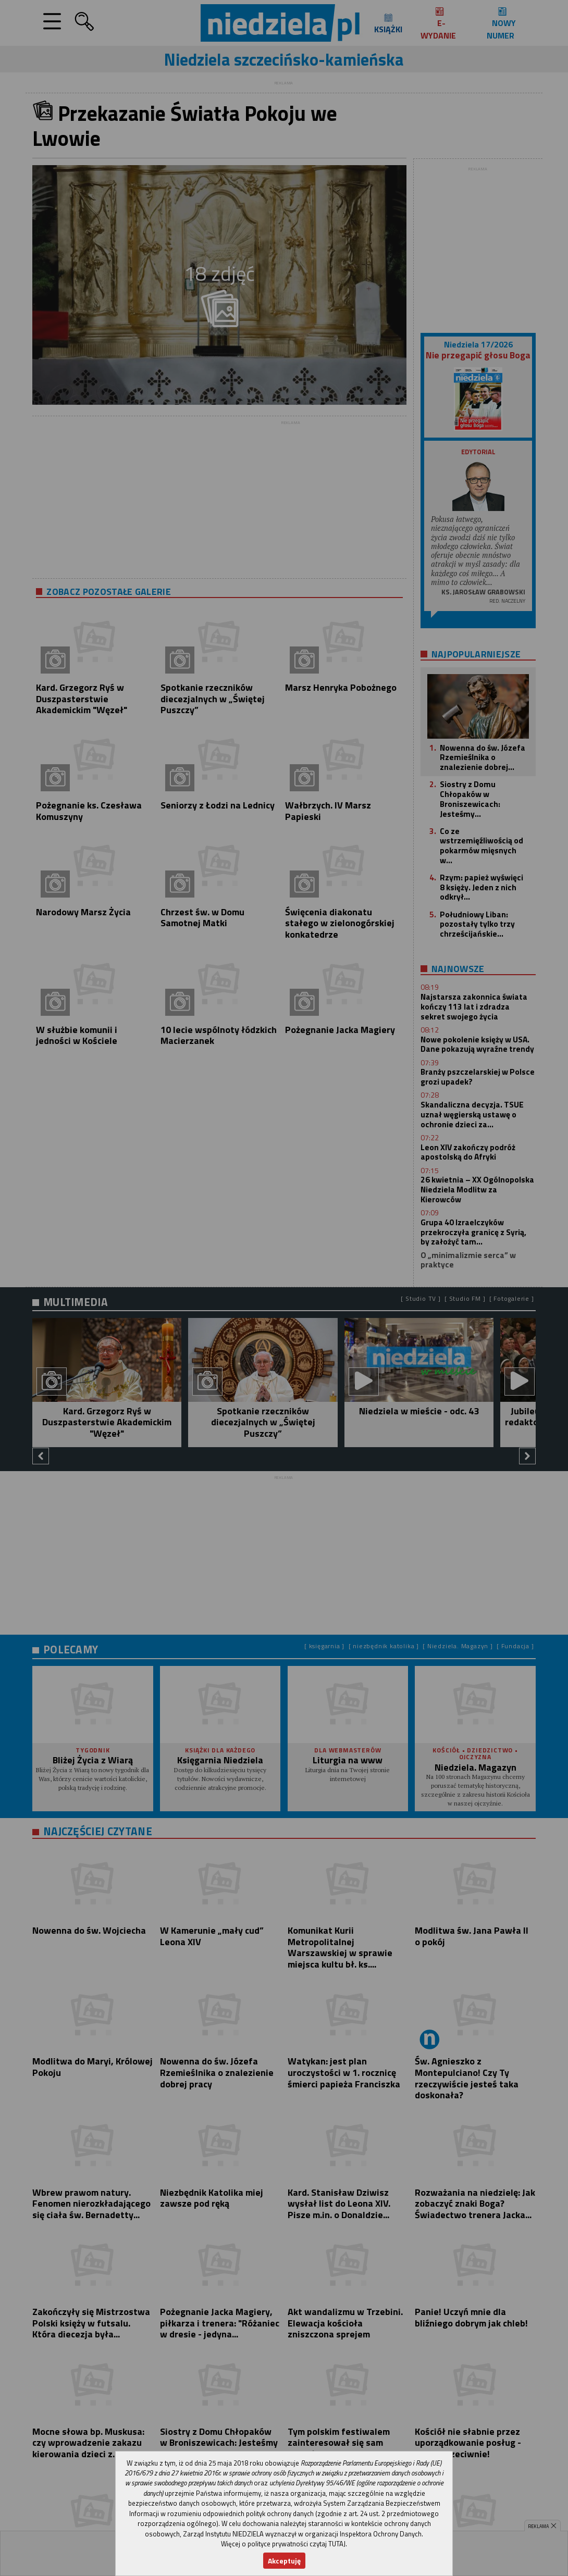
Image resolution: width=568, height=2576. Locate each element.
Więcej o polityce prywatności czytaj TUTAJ (283, 2543)
